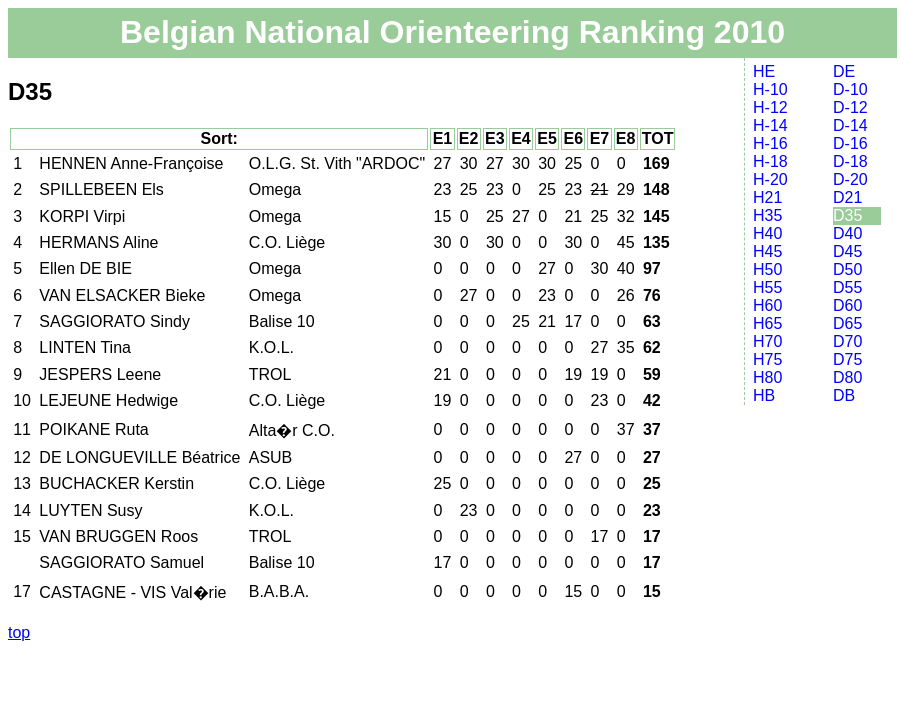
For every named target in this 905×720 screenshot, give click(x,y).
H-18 (770, 161)
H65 (767, 323)
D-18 (850, 161)
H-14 (770, 125)
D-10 (850, 89)
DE (844, 71)
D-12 (850, 107)
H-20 (770, 179)
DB (844, 395)
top (19, 632)
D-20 (850, 179)
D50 (847, 269)
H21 (767, 197)
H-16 (770, 143)
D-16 (850, 143)
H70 (767, 341)
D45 (847, 251)
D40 (847, 233)
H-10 (770, 89)
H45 (767, 251)
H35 (767, 215)
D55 (847, 287)
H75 (767, 359)
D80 (847, 377)
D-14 (850, 125)
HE (764, 71)
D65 (847, 323)
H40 (767, 233)
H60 (767, 305)
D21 (847, 197)
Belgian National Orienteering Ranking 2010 (452, 32)
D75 (847, 359)
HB (764, 395)
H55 (767, 287)
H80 (767, 377)
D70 (847, 341)
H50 (767, 269)
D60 (847, 305)
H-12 (770, 107)
